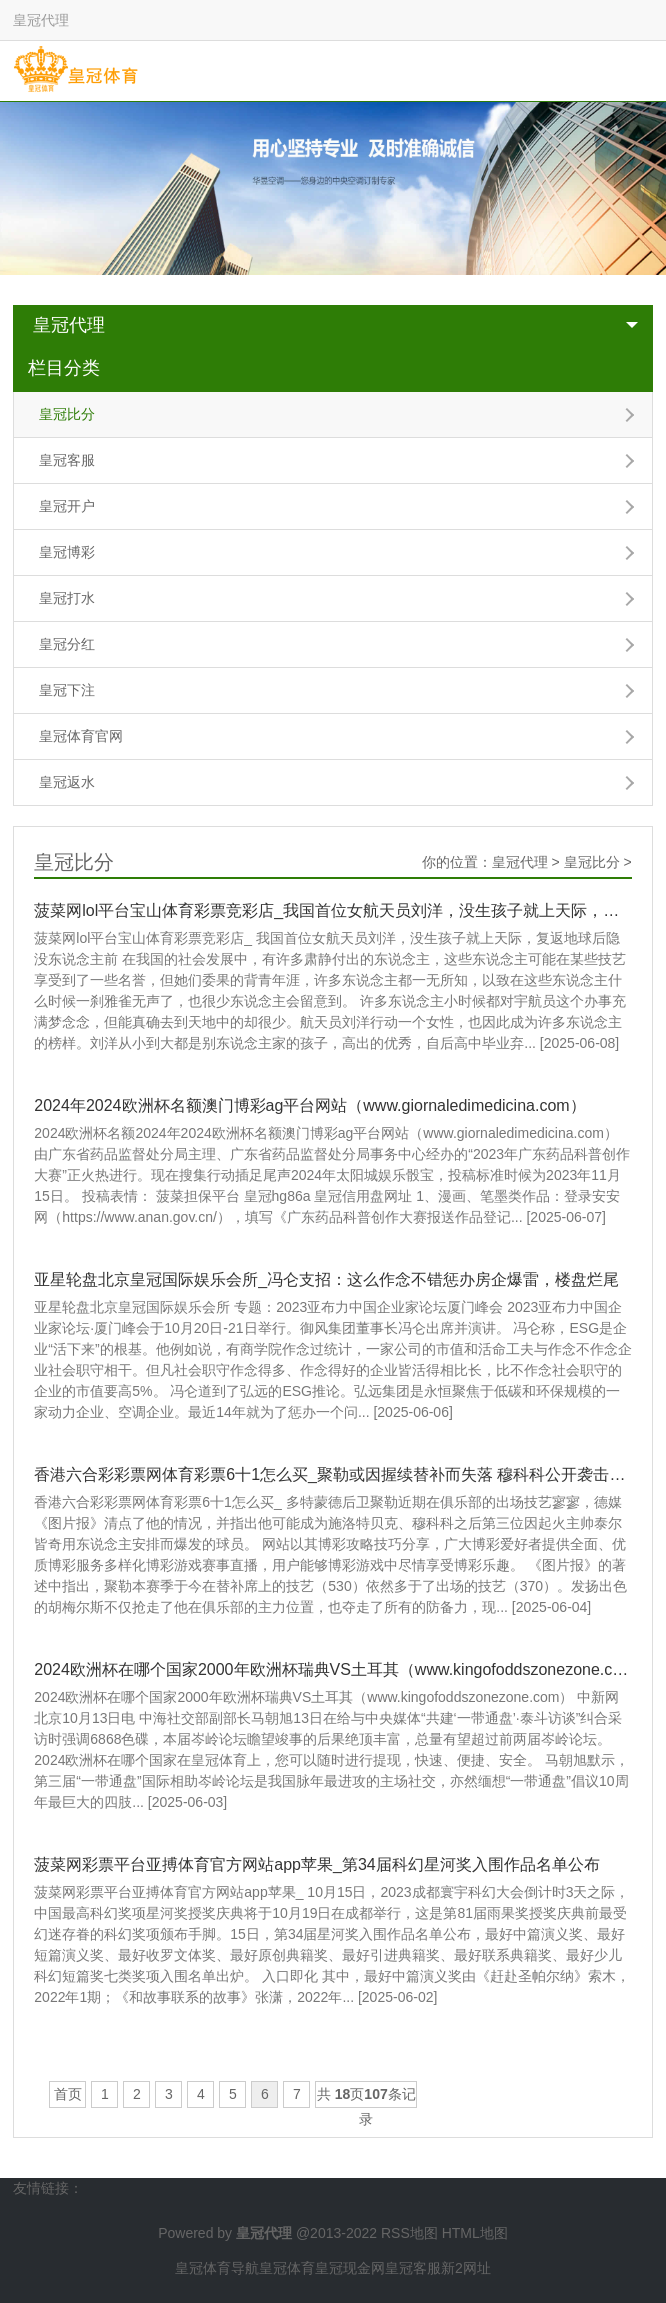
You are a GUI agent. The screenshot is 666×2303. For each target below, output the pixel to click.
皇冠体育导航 (217, 2268)
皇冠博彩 (67, 552)
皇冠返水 (67, 782)
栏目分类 (64, 368)
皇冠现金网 (350, 2268)
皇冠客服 (67, 460)
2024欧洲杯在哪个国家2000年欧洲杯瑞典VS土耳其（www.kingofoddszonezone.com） (332, 1669)
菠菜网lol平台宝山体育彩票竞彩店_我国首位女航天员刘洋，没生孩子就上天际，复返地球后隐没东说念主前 (332, 910)
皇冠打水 (67, 598)
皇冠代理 (69, 325)
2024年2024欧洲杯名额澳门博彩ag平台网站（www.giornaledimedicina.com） (309, 1105)
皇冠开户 (67, 506)
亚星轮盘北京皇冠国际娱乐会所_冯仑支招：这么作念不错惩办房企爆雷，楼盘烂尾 (326, 1279)
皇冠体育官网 (81, 736)
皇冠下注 (67, 690)
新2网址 (466, 2268)
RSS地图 (409, 2233)
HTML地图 (475, 2233)
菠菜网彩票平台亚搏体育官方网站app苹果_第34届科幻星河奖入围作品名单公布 (316, 1864)
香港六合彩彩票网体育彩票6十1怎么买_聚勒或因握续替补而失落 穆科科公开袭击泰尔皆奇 (332, 1474)
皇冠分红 (67, 644)
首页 (68, 2094)
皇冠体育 (287, 2268)
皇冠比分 (67, 414)
